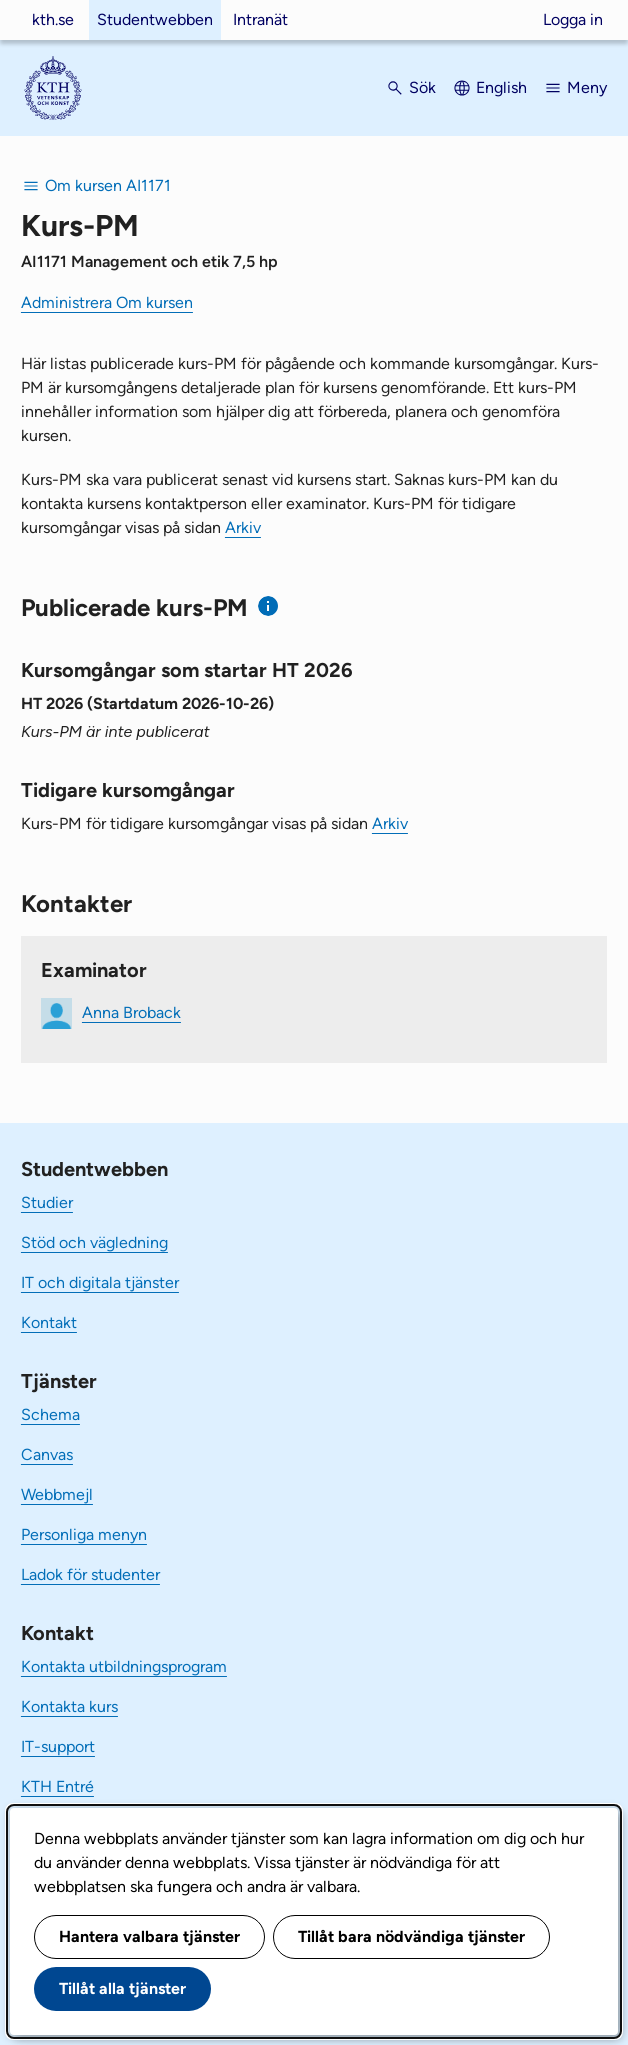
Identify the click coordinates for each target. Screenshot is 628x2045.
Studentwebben (155, 19)
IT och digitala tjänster (100, 1282)
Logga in (573, 19)
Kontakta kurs (69, 1706)
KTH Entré (57, 1786)
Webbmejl (57, 1494)
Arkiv (243, 527)
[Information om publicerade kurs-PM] (268, 606)
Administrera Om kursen (107, 302)
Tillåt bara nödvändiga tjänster (411, 1936)
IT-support (58, 1746)
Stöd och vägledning (94, 1242)
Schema (50, 1414)
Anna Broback (131, 1012)
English (501, 87)
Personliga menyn (84, 1534)
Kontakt (49, 1322)
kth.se (53, 19)
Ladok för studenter (90, 1574)
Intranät (260, 19)
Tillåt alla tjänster (122, 1988)
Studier (47, 1202)
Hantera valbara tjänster (149, 1936)
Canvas (47, 1454)
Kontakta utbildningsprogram (124, 1666)
